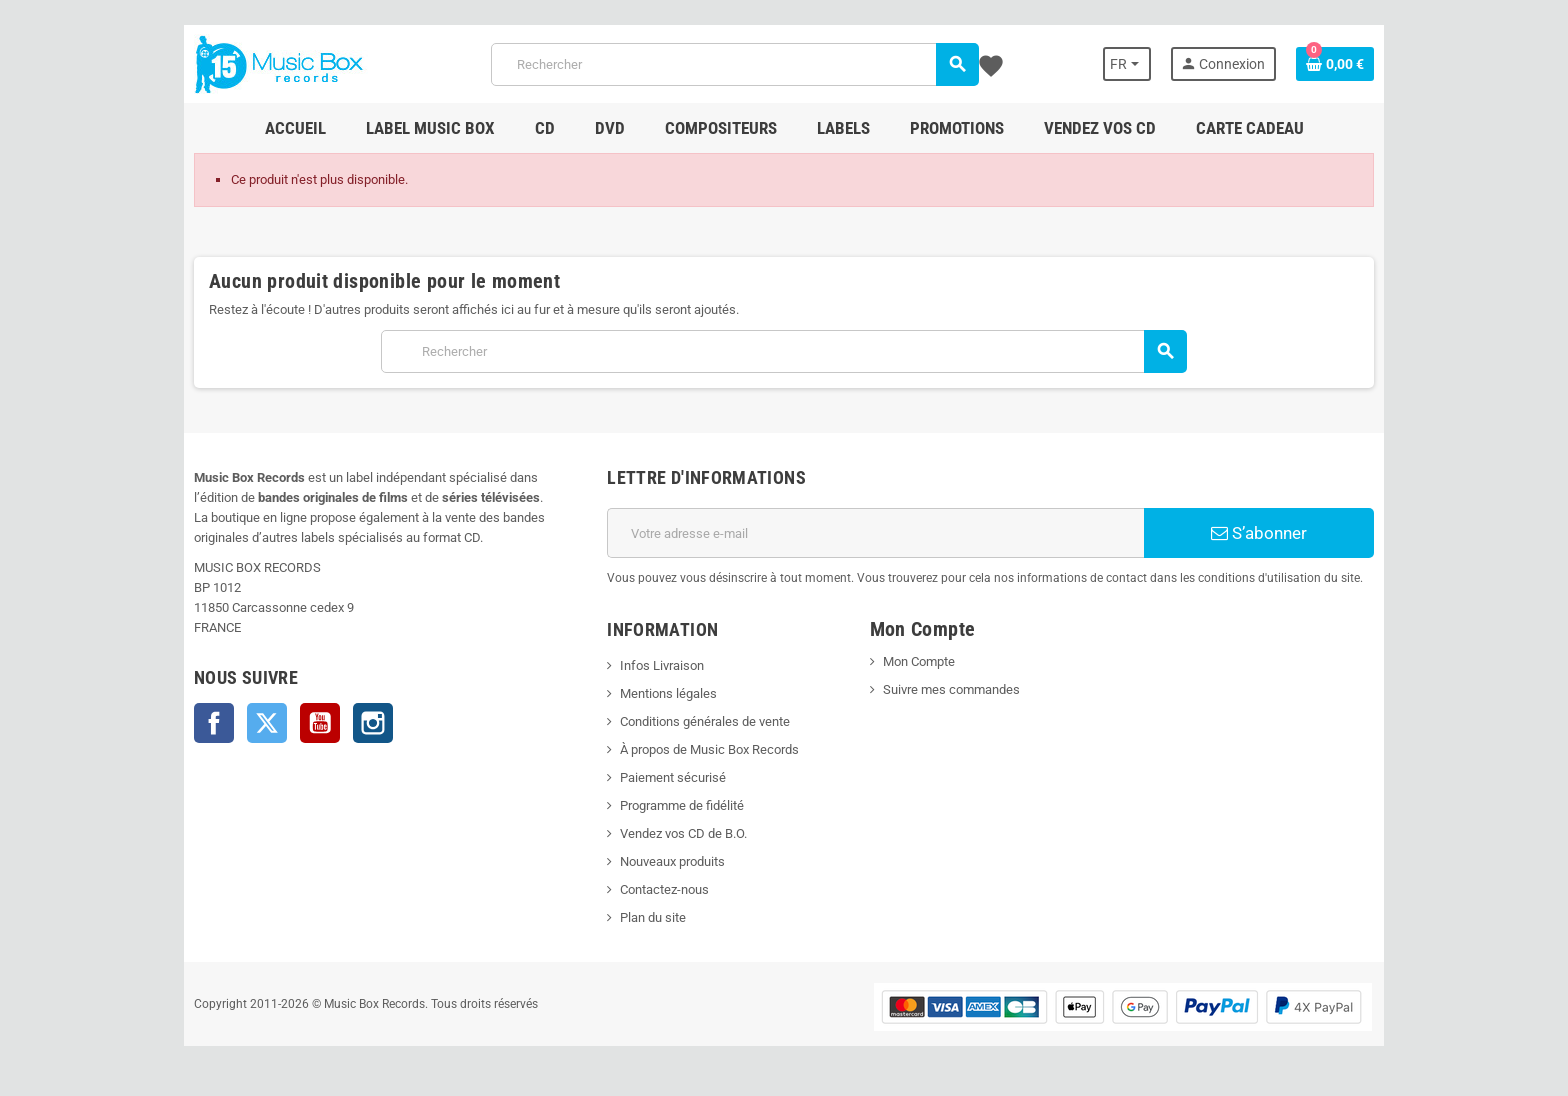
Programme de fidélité (682, 805)
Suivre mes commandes (951, 689)
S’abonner (1259, 533)
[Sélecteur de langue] (1127, 64)
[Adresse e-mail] (875, 533)
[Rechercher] (734, 64)
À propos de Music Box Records (709, 749)
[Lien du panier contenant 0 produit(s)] (1335, 64)
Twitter (267, 723)
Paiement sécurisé (673, 777)
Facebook (214, 723)
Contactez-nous (664, 889)
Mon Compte (919, 661)
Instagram (373, 723)
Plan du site (653, 917)
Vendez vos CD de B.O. (683, 833)
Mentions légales (668, 693)
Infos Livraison (662, 665)
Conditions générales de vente (705, 721)
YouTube (320, 723)
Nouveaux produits (672, 861)
